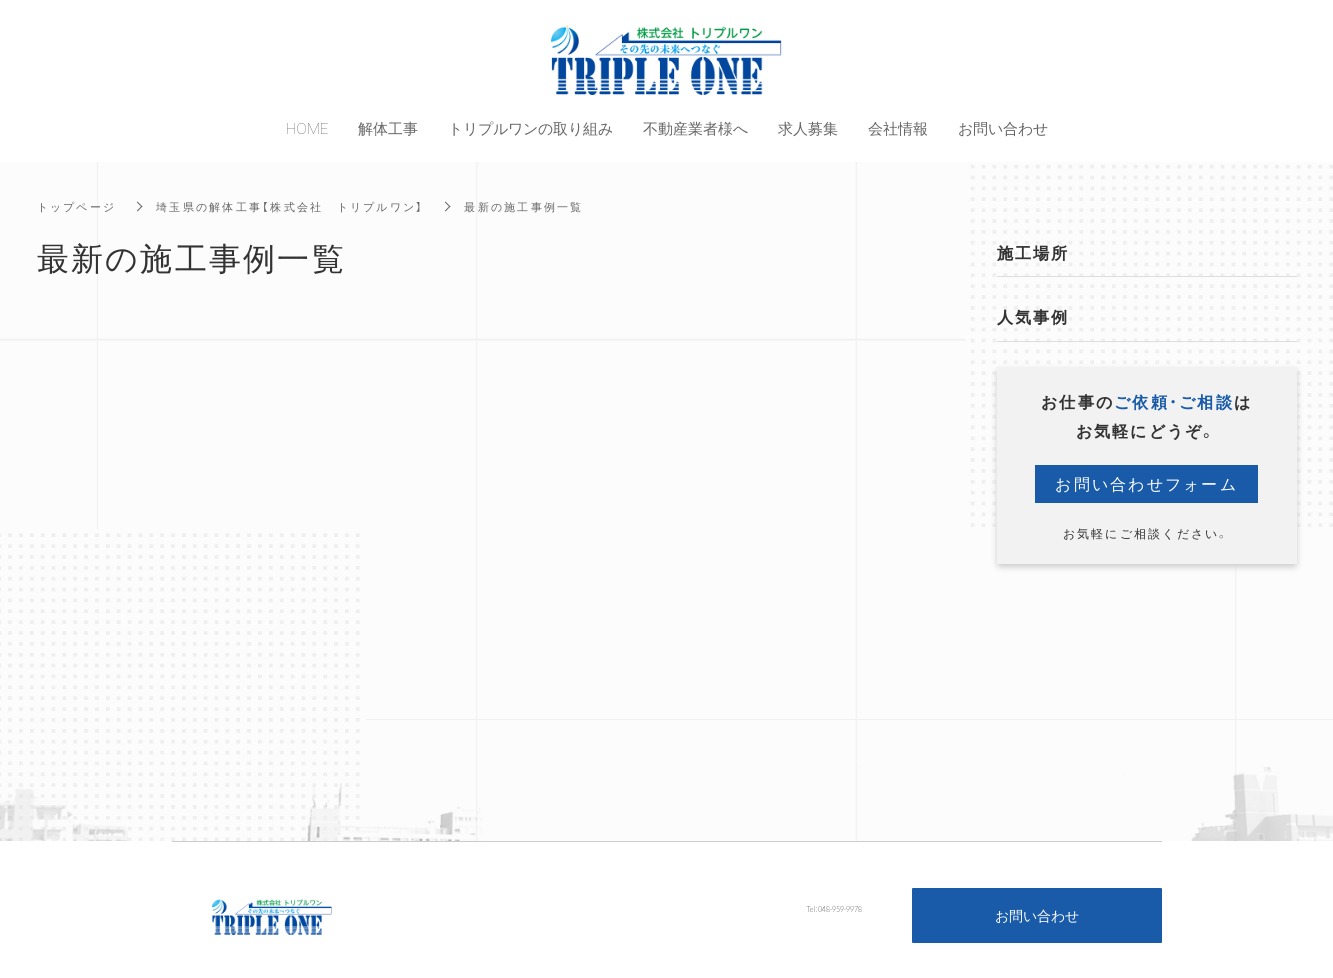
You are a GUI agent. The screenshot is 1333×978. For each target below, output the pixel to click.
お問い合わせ (1037, 915)
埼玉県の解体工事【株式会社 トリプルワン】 (305, 206)
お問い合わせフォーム (1146, 484)
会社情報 (898, 128)
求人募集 (808, 128)
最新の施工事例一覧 (553, 206)
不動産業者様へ (695, 128)
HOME (307, 128)
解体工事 (388, 128)
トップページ (80, 206)
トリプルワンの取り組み (530, 128)
